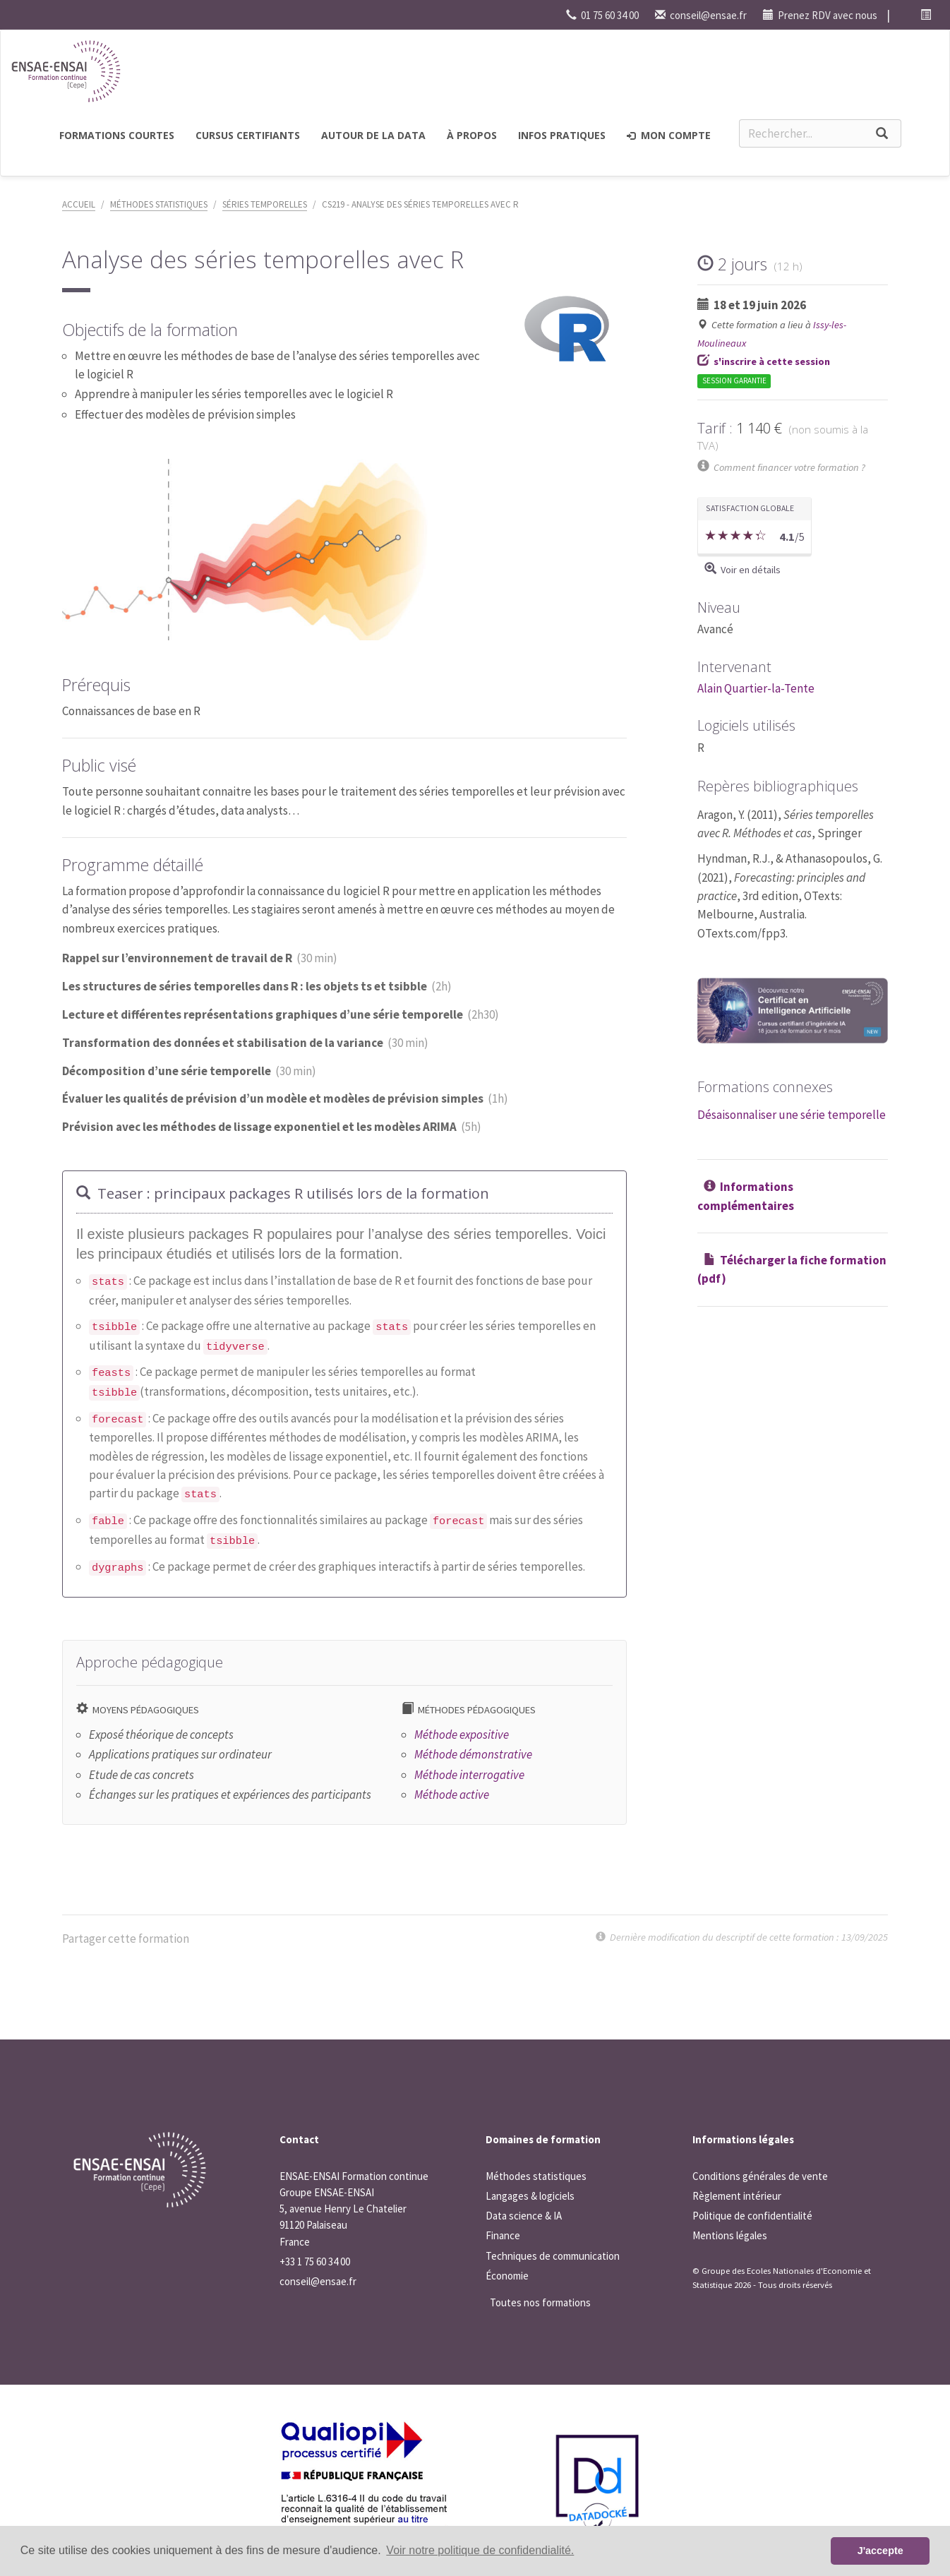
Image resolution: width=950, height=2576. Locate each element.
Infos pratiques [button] (562, 135)
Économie (507, 2275)
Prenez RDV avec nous (820, 15)
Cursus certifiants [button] (248, 135)
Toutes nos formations (540, 2302)
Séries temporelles (264, 204)
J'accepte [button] (880, 2550)
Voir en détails (751, 569)
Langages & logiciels (530, 2196)
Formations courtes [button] (116, 135)
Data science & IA (524, 2215)
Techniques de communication (553, 2256)
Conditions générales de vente (760, 2176)
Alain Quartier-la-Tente (755, 688)
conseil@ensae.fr (701, 15)
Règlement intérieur (736, 2196)
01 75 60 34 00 (602, 15)
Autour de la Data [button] (373, 135)
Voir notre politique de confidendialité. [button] (480, 2550)
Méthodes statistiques (159, 204)
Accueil (78, 204)
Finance (503, 2235)
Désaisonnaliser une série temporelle (791, 1114)
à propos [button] (472, 135)
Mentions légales (729, 2235)
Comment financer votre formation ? (789, 467)
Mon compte (669, 135)
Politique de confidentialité (752, 2215)
